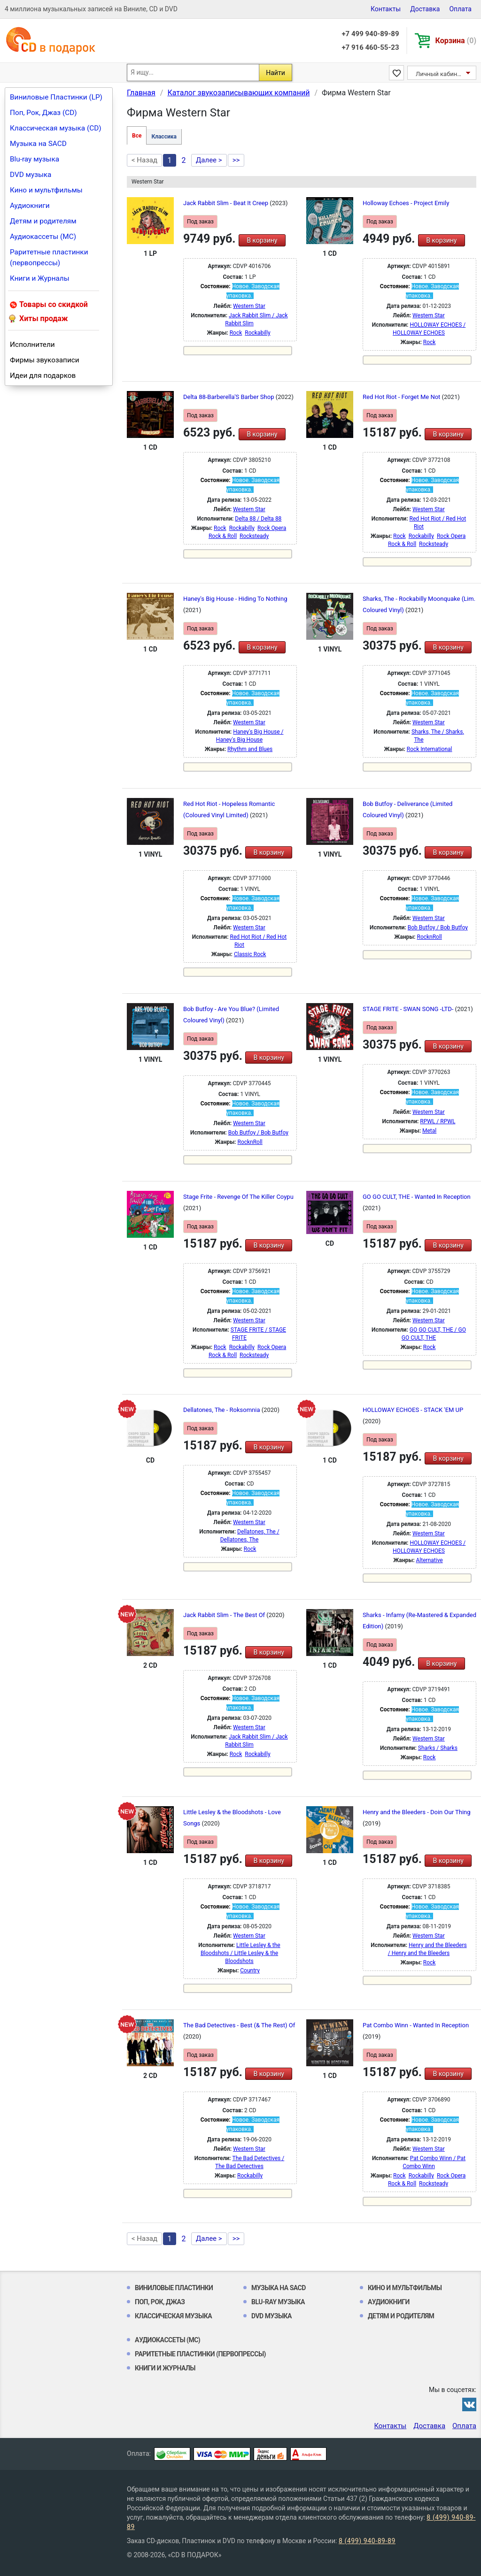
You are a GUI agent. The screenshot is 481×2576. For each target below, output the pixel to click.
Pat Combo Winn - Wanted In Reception (416, 2025)
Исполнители (32, 344)
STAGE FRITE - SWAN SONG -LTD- (409, 1008)
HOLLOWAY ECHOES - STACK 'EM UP (413, 1409)
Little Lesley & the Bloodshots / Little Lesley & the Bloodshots (240, 1953)
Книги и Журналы (40, 278)
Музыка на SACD (38, 143)
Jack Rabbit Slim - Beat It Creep (226, 203)
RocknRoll (429, 937)
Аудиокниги (30, 205)
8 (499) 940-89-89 (367, 2541)
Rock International (429, 749)
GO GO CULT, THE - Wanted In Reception (417, 1196)
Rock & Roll (223, 536)
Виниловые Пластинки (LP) (56, 97)
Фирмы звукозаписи (44, 360)
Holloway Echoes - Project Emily (406, 203)
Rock (236, 333)
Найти (275, 73)
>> (236, 160)
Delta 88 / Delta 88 (258, 518)
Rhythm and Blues (249, 749)
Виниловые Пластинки (174, 2288)
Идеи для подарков (43, 375)
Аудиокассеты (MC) (43, 236)
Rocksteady (254, 536)
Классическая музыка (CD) (55, 128)
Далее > (209, 160)
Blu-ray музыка (34, 159)
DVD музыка (30, 174)
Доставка (425, 9)
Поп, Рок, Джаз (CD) (43, 112)
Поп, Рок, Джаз (160, 2302)
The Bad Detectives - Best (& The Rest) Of (239, 2025)
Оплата (460, 9)
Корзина (455, 40)
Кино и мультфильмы (46, 190)
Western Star (249, 306)
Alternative (429, 1560)
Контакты (386, 9)
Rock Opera (271, 528)
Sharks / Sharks (438, 1748)
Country (250, 1970)
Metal (429, 1130)
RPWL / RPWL (437, 1121)
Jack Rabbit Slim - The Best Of (224, 1614)
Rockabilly (257, 333)
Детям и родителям (43, 221)
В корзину (262, 240)
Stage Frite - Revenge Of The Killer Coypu (238, 1196)
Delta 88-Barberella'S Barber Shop (229, 396)
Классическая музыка (173, 2316)
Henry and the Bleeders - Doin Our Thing (417, 1812)
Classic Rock (250, 954)
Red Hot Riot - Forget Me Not (402, 396)
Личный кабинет (439, 73)
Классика (163, 136)
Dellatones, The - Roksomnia (222, 1409)
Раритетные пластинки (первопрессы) (49, 257)
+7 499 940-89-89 (370, 34)
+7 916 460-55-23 (370, 47)
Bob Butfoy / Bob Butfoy (438, 927)
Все (136, 135)
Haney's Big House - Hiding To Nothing (235, 598)
